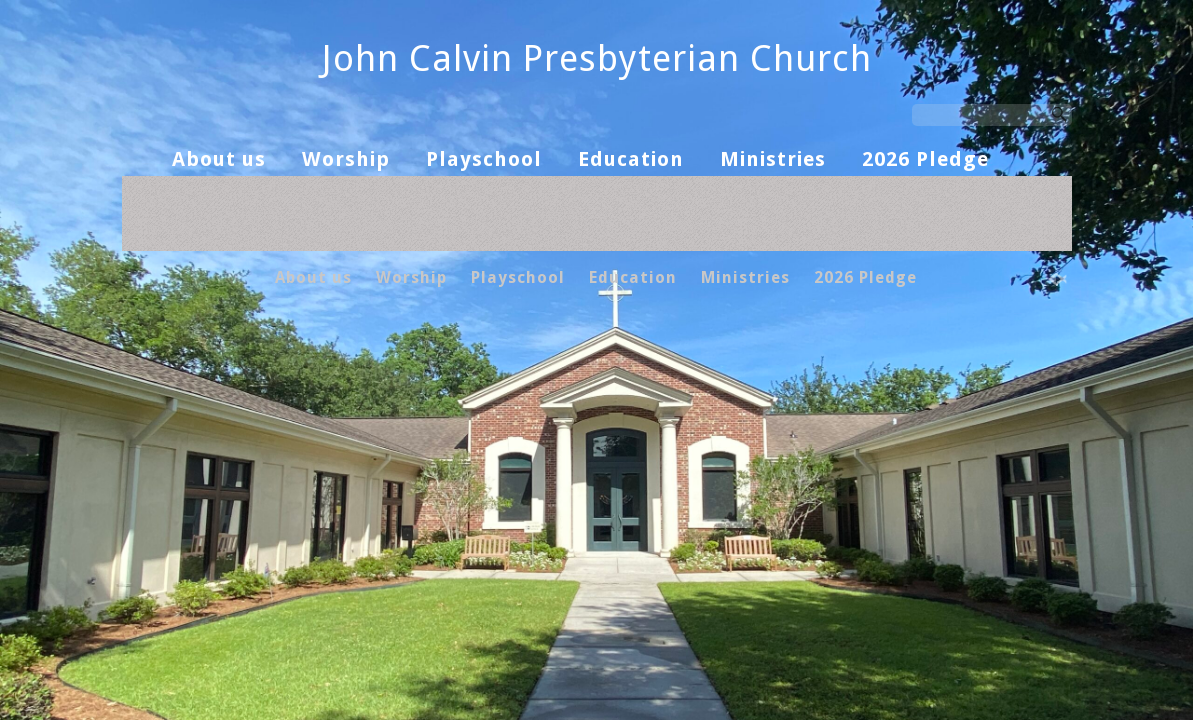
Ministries (773, 159)
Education (631, 159)
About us (219, 159)
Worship (346, 159)
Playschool (484, 159)
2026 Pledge (925, 159)
